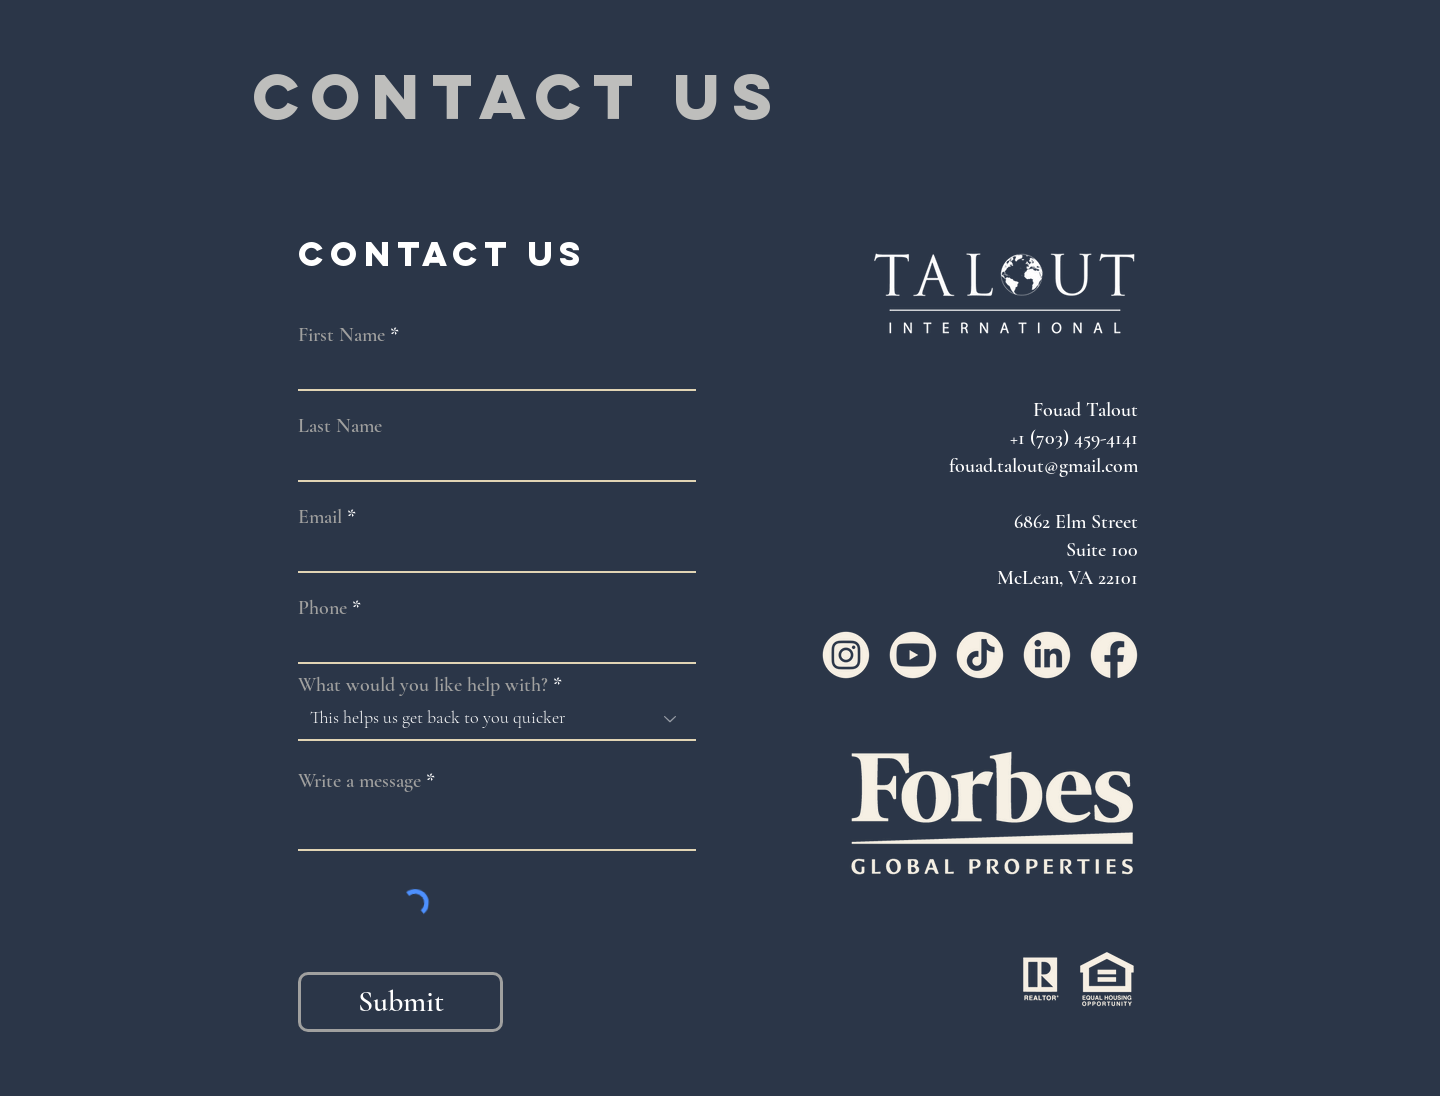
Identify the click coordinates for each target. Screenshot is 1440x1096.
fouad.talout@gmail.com (1043, 466)
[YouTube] (913, 655)
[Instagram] (846, 655)
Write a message (359, 781)
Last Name (340, 426)
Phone (322, 608)
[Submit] (400, 1002)
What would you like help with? (423, 685)
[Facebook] (1114, 655)
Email (320, 517)
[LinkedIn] (1047, 655)
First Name (341, 335)
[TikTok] (980, 655)
